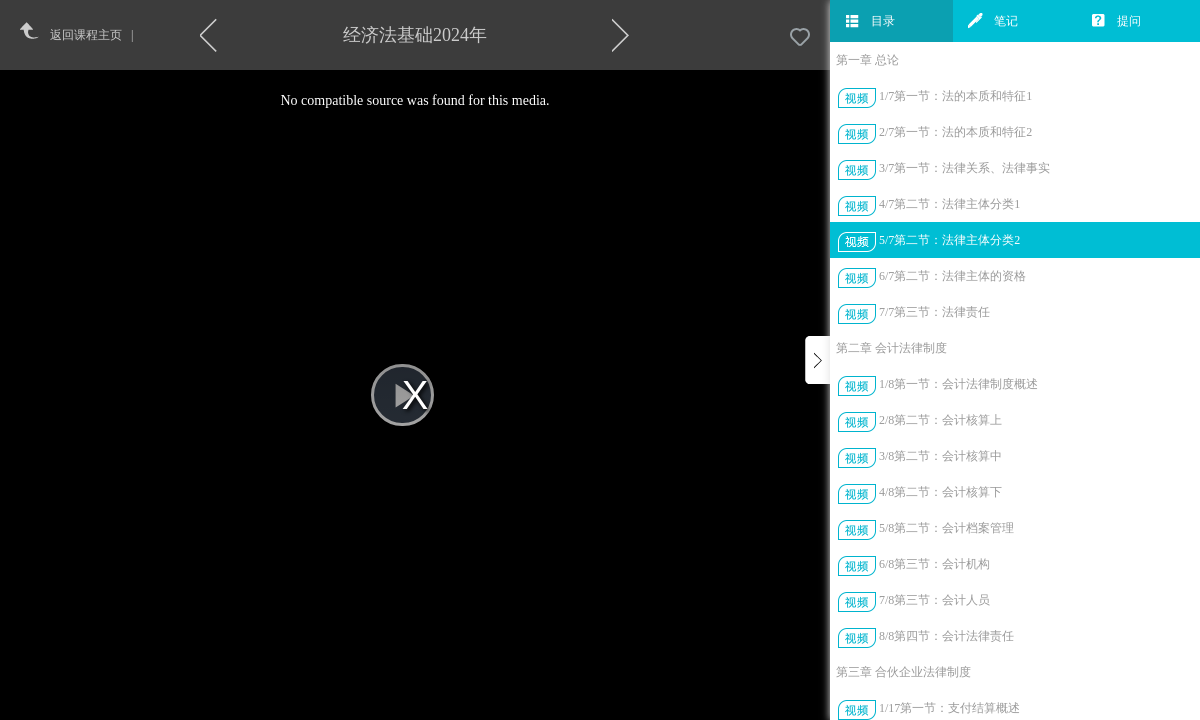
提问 (1116, 21)
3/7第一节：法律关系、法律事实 (964, 168)
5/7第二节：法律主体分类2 (949, 240)
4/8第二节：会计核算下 (940, 492)
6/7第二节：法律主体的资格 (952, 276)
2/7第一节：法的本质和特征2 (955, 132)
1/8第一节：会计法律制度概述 (958, 384)
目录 (870, 21)
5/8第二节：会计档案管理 (946, 528)
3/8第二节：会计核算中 (940, 456)
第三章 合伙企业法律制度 (903, 672)
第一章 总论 (867, 60)
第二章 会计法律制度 (891, 348)
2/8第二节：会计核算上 (940, 420)
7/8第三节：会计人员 (934, 600)
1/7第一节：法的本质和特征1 (955, 96)
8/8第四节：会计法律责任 (946, 636)
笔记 (993, 21)
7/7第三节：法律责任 (934, 312)
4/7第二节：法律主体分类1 (949, 204)
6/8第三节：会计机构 (934, 564)
